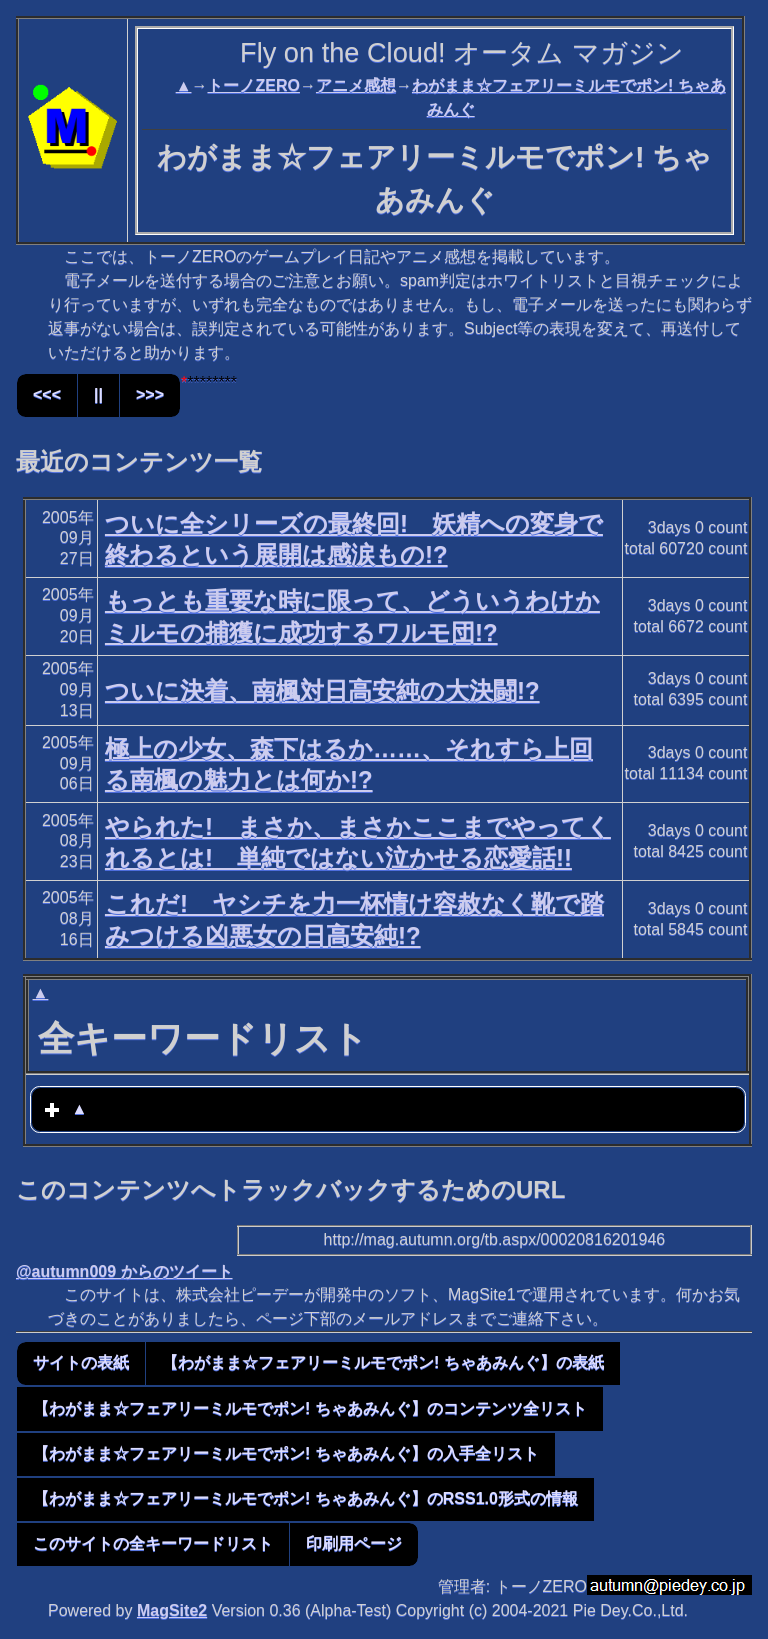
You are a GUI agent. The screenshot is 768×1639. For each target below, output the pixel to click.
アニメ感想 (356, 85)
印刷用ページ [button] (354, 1543)
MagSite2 (172, 1610)
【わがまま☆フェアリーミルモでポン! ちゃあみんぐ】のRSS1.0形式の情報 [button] (305, 1498)
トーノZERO (253, 85)
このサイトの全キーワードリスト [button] (153, 1543)
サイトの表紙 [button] (81, 1362)
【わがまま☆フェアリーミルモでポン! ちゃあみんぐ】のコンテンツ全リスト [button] (310, 1408)
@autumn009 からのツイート (124, 1271)
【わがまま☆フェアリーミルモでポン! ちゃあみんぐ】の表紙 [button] (383, 1362)
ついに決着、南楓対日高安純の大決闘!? (322, 690)
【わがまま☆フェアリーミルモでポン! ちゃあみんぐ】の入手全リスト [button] (286, 1453)
